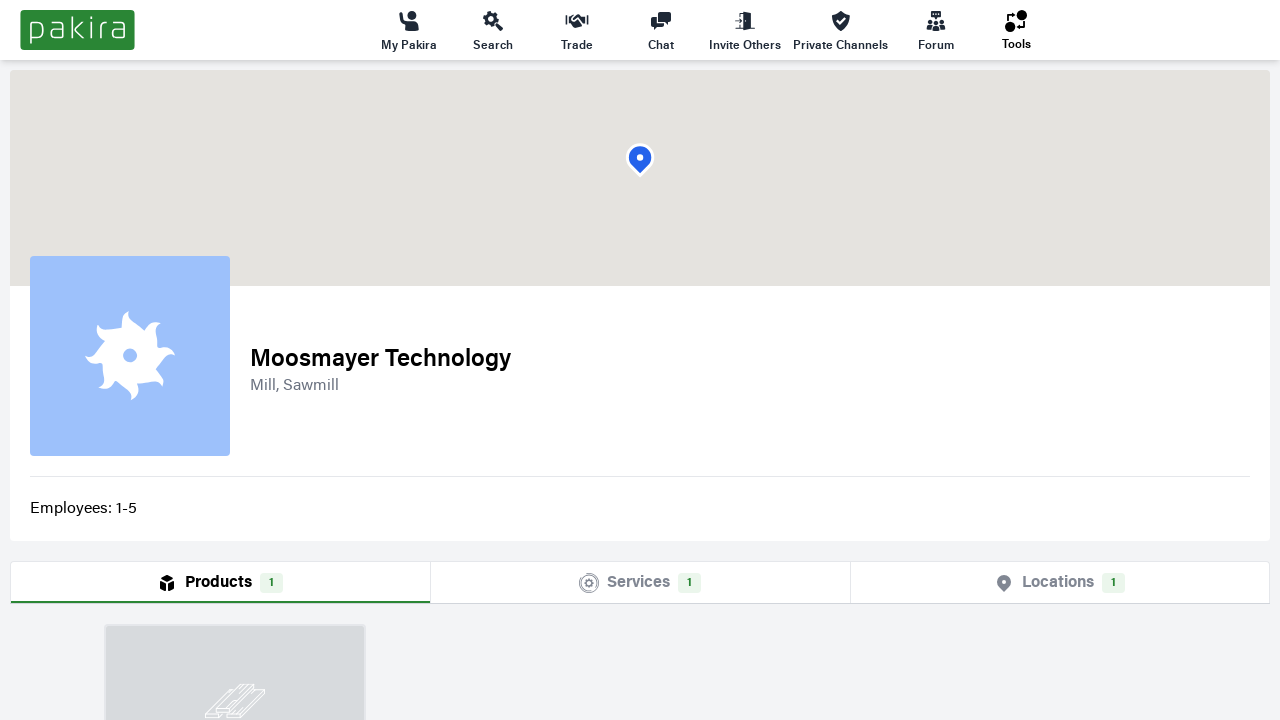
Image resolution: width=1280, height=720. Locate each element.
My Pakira (409, 30)
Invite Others (745, 30)
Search (493, 30)
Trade (577, 30)
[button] (640, 160)
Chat (661, 30)
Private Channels (840, 30)
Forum (936, 30)
